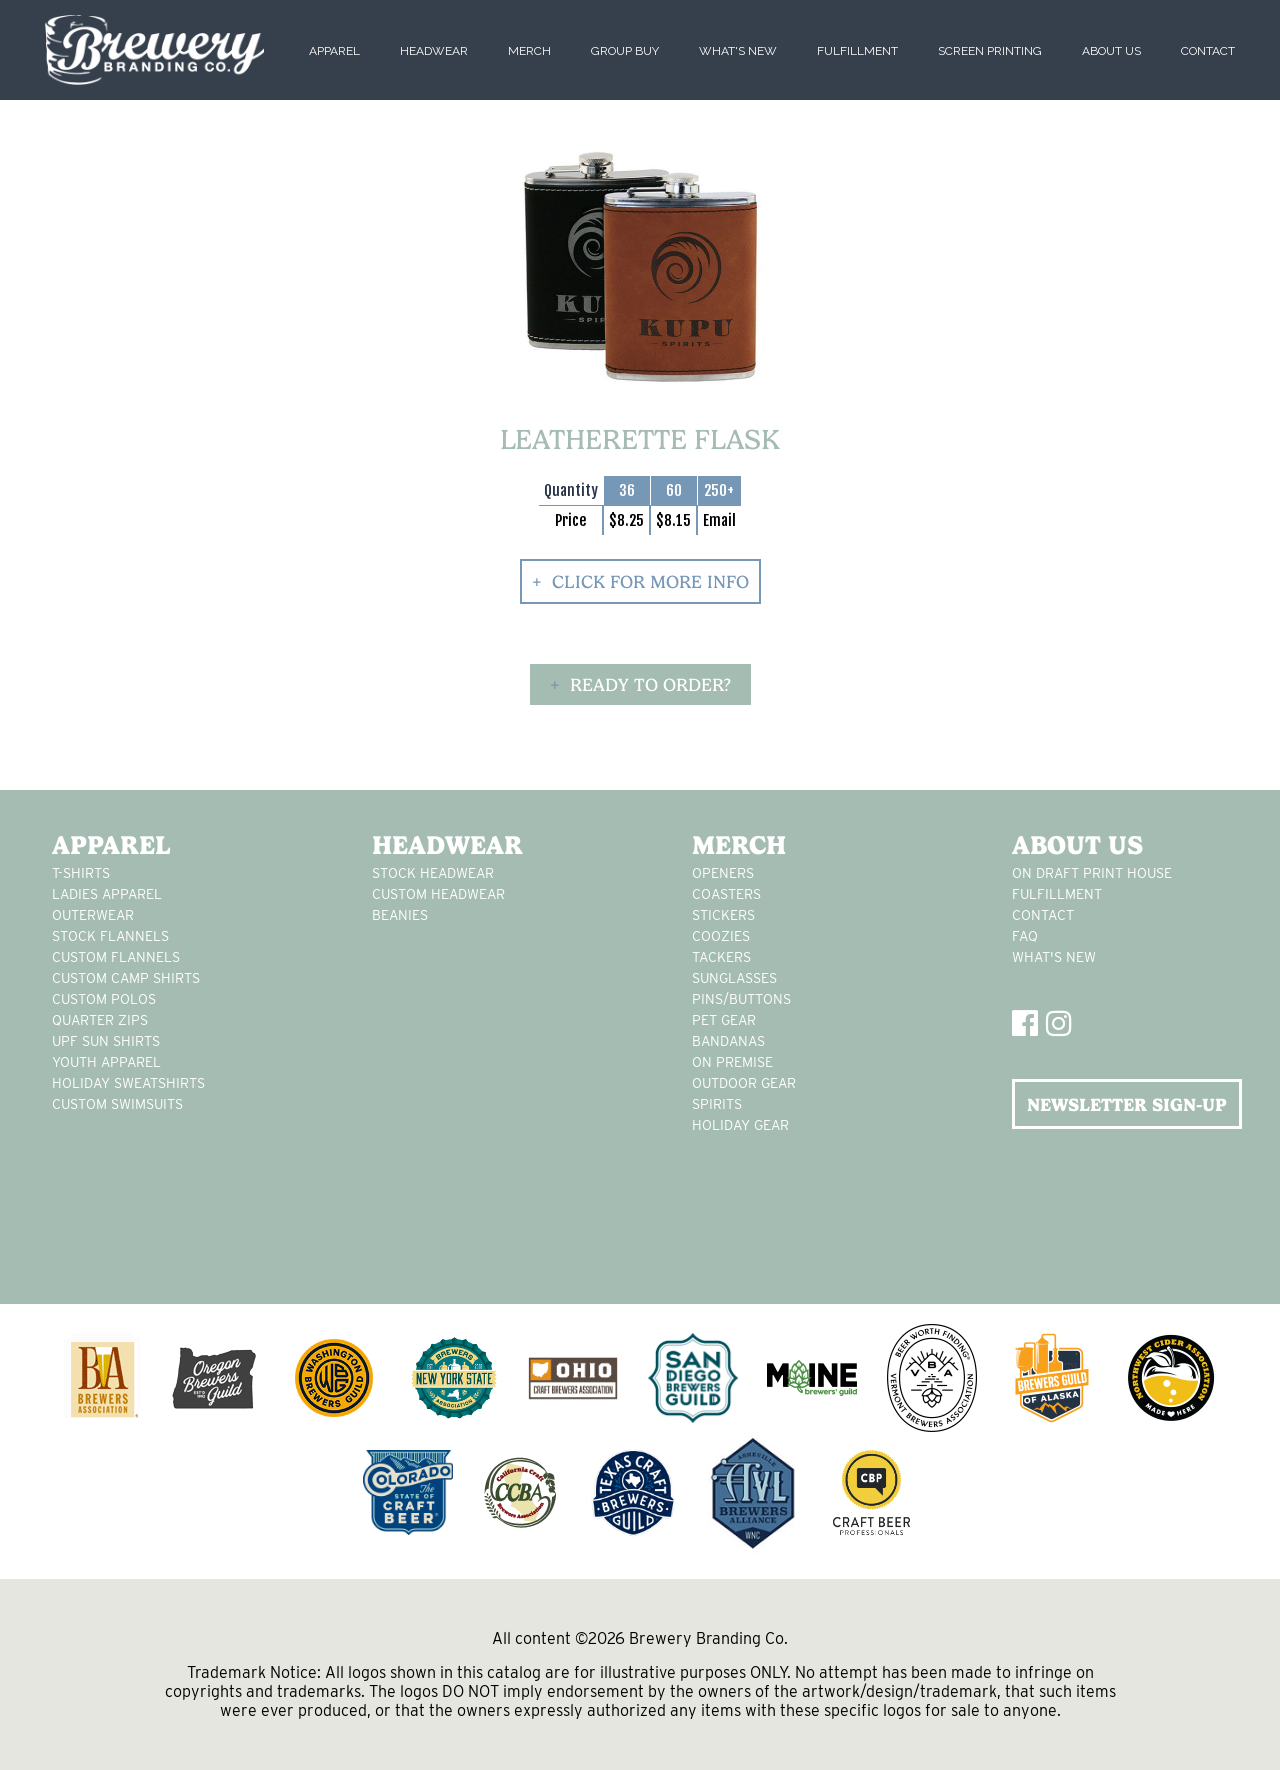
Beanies (400, 915)
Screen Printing (990, 51)
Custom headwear (438, 894)
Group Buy (625, 51)
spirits (717, 1104)
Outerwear (93, 915)
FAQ (1025, 936)
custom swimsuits (117, 1104)
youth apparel (106, 1062)
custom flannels (116, 957)
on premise (732, 1062)
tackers (721, 957)
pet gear (724, 1020)
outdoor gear (744, 1083)
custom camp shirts (126, 978)
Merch (529, 51)
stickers (723, 915)
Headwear (434, 51)
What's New (738, 51)
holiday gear (740, 1125)
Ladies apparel (107, 894)
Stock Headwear (433, 873)
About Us (1111, 51)
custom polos (104, 999)
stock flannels (110, 936)
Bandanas (728, 1041)
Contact (1208, 51)
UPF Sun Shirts (106, 1041)
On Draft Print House (1092, 873)
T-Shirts (81, 873)
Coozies (721, 936)
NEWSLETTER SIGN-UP (1127, 1104)
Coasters (726, 894)
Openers (723, 873)
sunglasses (734, 978)
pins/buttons (741, 999)
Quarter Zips (100, 1020)
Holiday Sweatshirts (128, 1083)
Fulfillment (857, 51)
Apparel (334, 51)
